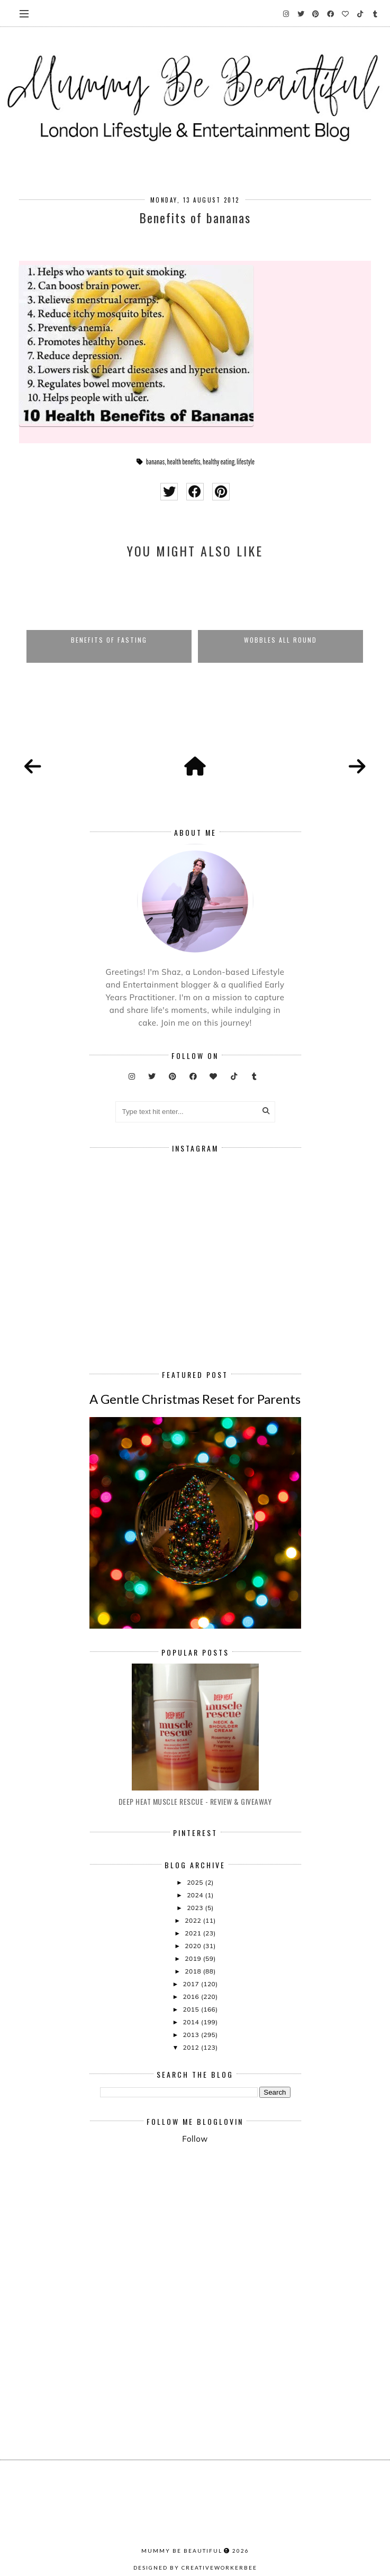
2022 (194, 1920)
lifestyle (246, 462)
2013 (192, 2035)
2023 (196, 1908)
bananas (155, 462)
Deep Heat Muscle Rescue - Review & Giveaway (195, 1801)
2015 (192, 2009)
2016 (192, 1996)
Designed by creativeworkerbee (195, 2567)
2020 (194, 1946)
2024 (196, 1895)
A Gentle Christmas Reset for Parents (195, 1398)
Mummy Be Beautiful (181, 2550)
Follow (194, 2139)
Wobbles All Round (280, 639)
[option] (109, 615)
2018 (194, 1971)
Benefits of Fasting (109, 639)
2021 (194, 1933)
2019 (194, 1958)
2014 (192, 2022)
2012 (192, 2047)
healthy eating (218, 462)
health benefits (184, 462)
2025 (196, 1882)
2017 (192, 1984)
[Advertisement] (245, 2239)
